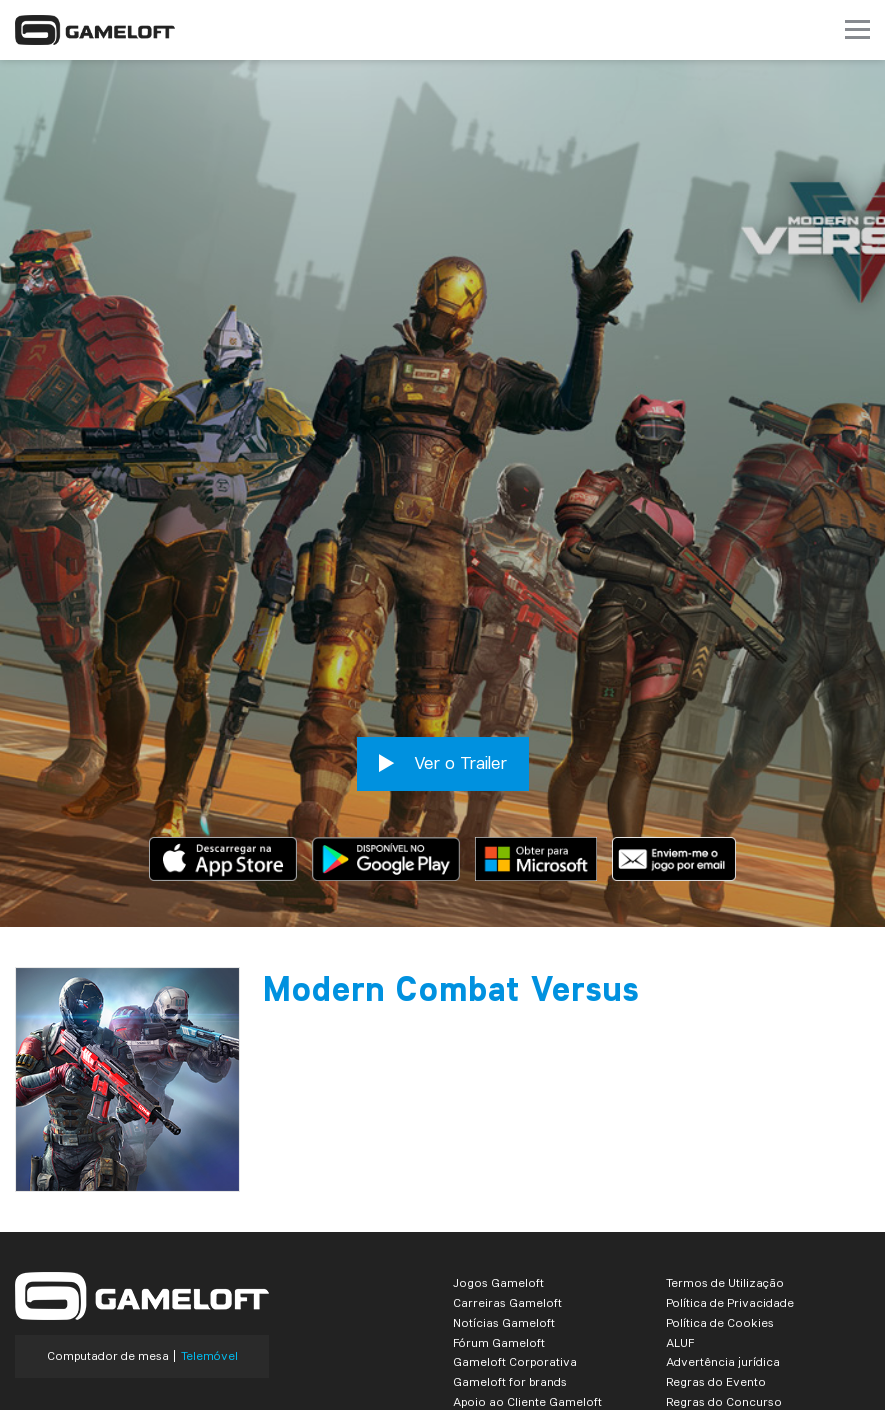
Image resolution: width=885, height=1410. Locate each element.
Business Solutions (506, 1324)
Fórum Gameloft (499, 1245)
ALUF (680, 1245)
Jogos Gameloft (498, 1185)
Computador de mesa (108, 1259)
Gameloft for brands (510, 1284)
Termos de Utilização (725, 1185)
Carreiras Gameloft (507, 1205)
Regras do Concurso (724, 1304)
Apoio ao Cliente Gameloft (527, 1304)
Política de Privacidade (730, 1205)
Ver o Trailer (443, 666)
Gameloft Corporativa (515, 1264)
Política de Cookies (720, 1225)
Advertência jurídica (723, 1264)
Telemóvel (209, 1259)
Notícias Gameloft (504, 1225)
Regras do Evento (716, 1284)
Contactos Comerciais (729, 1324)
